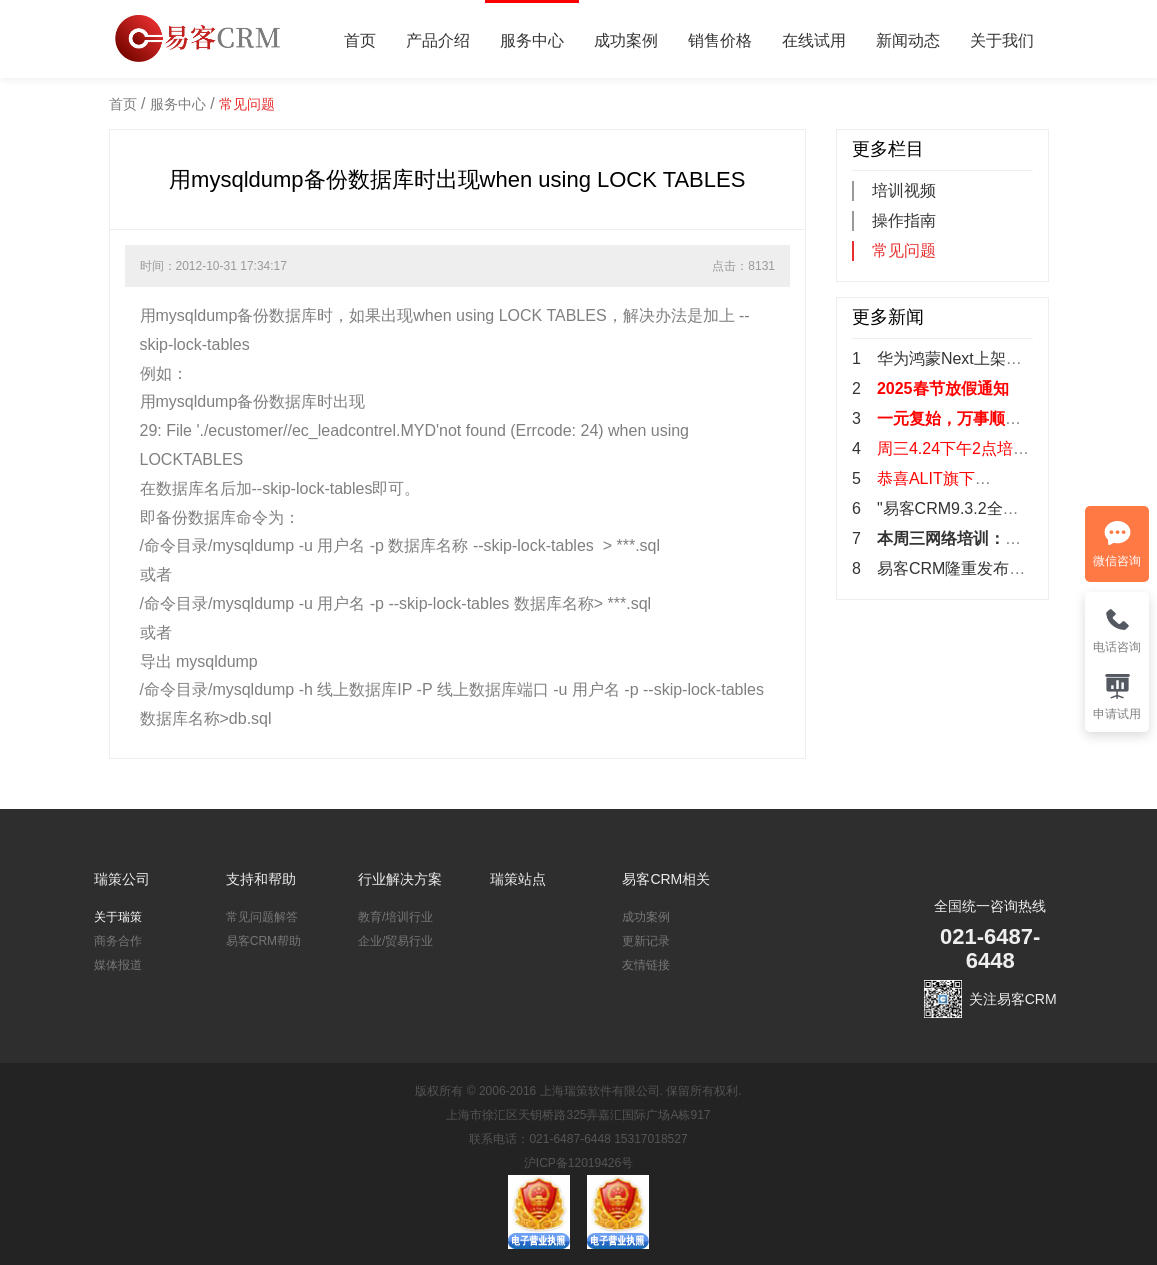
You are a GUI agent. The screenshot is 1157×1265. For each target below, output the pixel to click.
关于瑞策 (118, 917)
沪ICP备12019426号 (578, 1163)
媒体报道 (118, 965)
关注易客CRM (1013, 999)
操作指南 (904, 220)
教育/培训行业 (395, 917)
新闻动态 (908, 40)
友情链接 (646, 965)
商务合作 (118, 941)
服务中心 (532, 40)
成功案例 (626, 40)
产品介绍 (438, 40)
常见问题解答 (262, 917)
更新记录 (646, 941)
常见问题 (247, 104)
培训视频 (904, 190)
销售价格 (720, 40)
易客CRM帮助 (263, 941)
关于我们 (1002, 40)
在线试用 (814, 40)
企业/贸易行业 (395, 941)
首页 (360, 40)
